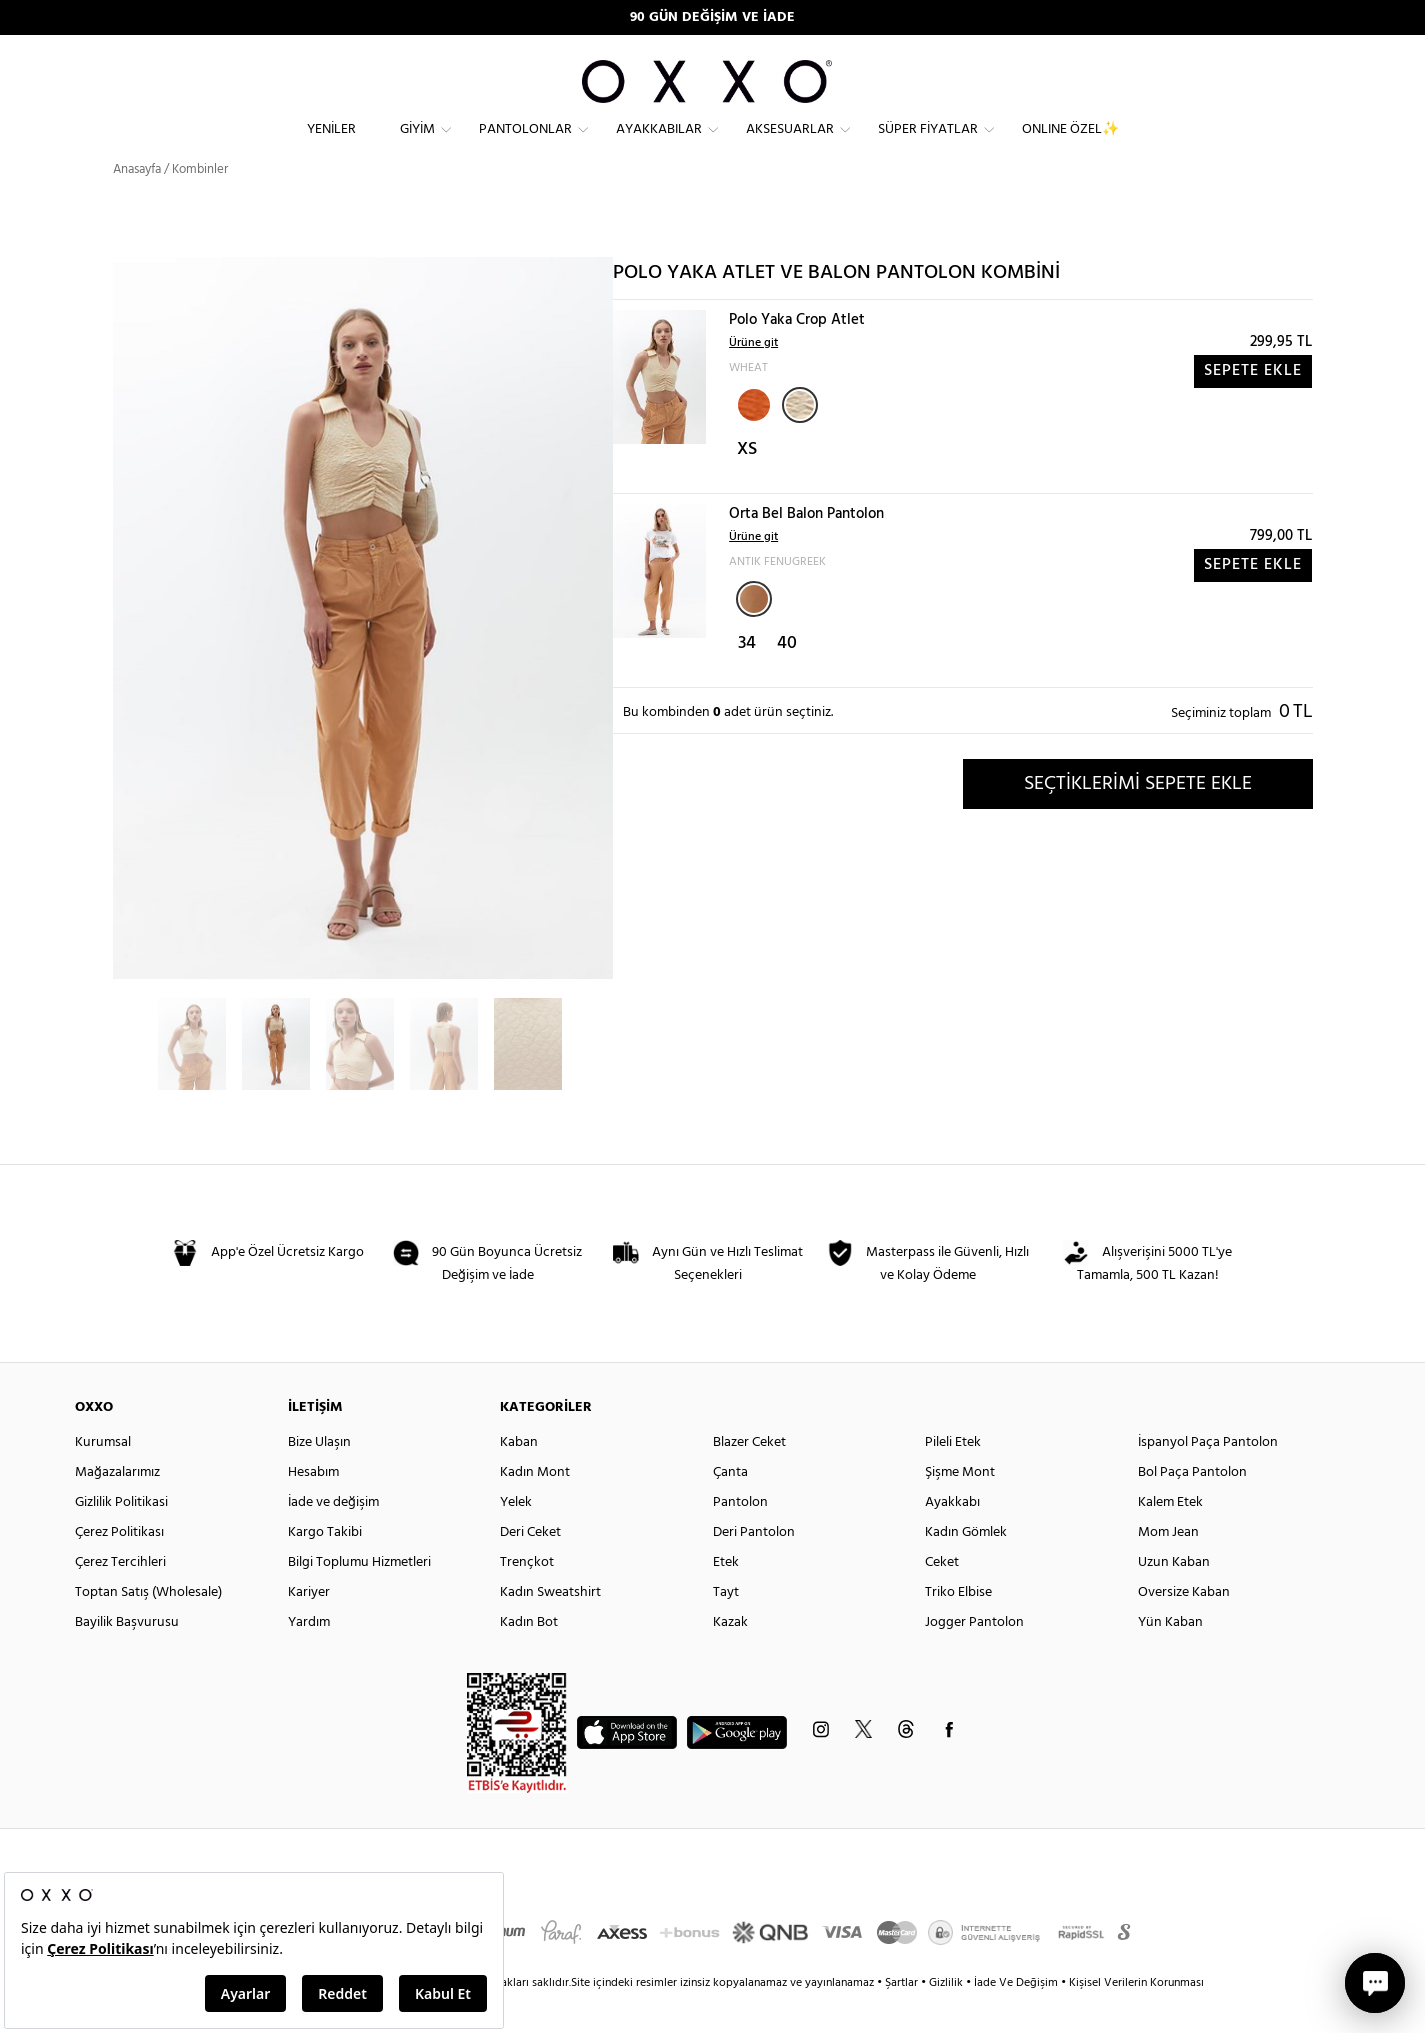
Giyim (417, 145)
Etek (726, 1597)
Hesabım (313, 1507)
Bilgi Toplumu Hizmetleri (359, 1597)
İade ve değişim (333, 1537)
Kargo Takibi (325, 1567)
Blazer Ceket (749, 1477)
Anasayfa (137, 204)
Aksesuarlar (790, 145)
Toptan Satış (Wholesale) (148, 1627)
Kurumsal (103, 1477)
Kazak (730, 1657)
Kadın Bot (529, 1657)
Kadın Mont (535, 1507)
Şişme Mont (960, 1507)
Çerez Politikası (119, 1567)
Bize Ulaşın (319, 1477)
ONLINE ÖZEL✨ (1070, 145)
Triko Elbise (958, 1627)
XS (747, 485)
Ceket (942, 1597)
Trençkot (527, 1597)
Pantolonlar (525, 145)
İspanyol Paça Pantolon (1208, 1477)
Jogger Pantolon (974, 1657)
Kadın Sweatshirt (550, 1627)
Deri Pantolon (754, 1567)
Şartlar (903, 2018)
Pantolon (740, 1537)
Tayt (726, 1627)
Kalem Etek (1170, 1537)
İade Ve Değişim (1016, 2018)
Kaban (519, 1477)
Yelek (516, 1537)
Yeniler (331, 145)
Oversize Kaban (1184, 1627)
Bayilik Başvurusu (127, 1657)
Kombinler (200, 204)
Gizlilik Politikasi (121, 1537)
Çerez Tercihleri (120, 1597)
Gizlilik (947, 2018)
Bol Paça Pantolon (1192, 1507)
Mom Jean (1168, 1567)
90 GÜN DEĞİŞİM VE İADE (712, 17)
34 (747, 679)
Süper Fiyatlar (928, 145)
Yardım (309, 1657)
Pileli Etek (953, 1477)
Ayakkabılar (659, 145)
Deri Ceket (530, 1567)
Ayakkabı (952, 1537)
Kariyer (309, 1627)
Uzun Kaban (1174, 1597)
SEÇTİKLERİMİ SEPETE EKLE (1138, 819)
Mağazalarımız (117, 1507)
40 (787, 679)
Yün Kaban (1170, 1657)
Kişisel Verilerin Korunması (1136, 2018)
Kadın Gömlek (966, 1567)
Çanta (730, 1507)
